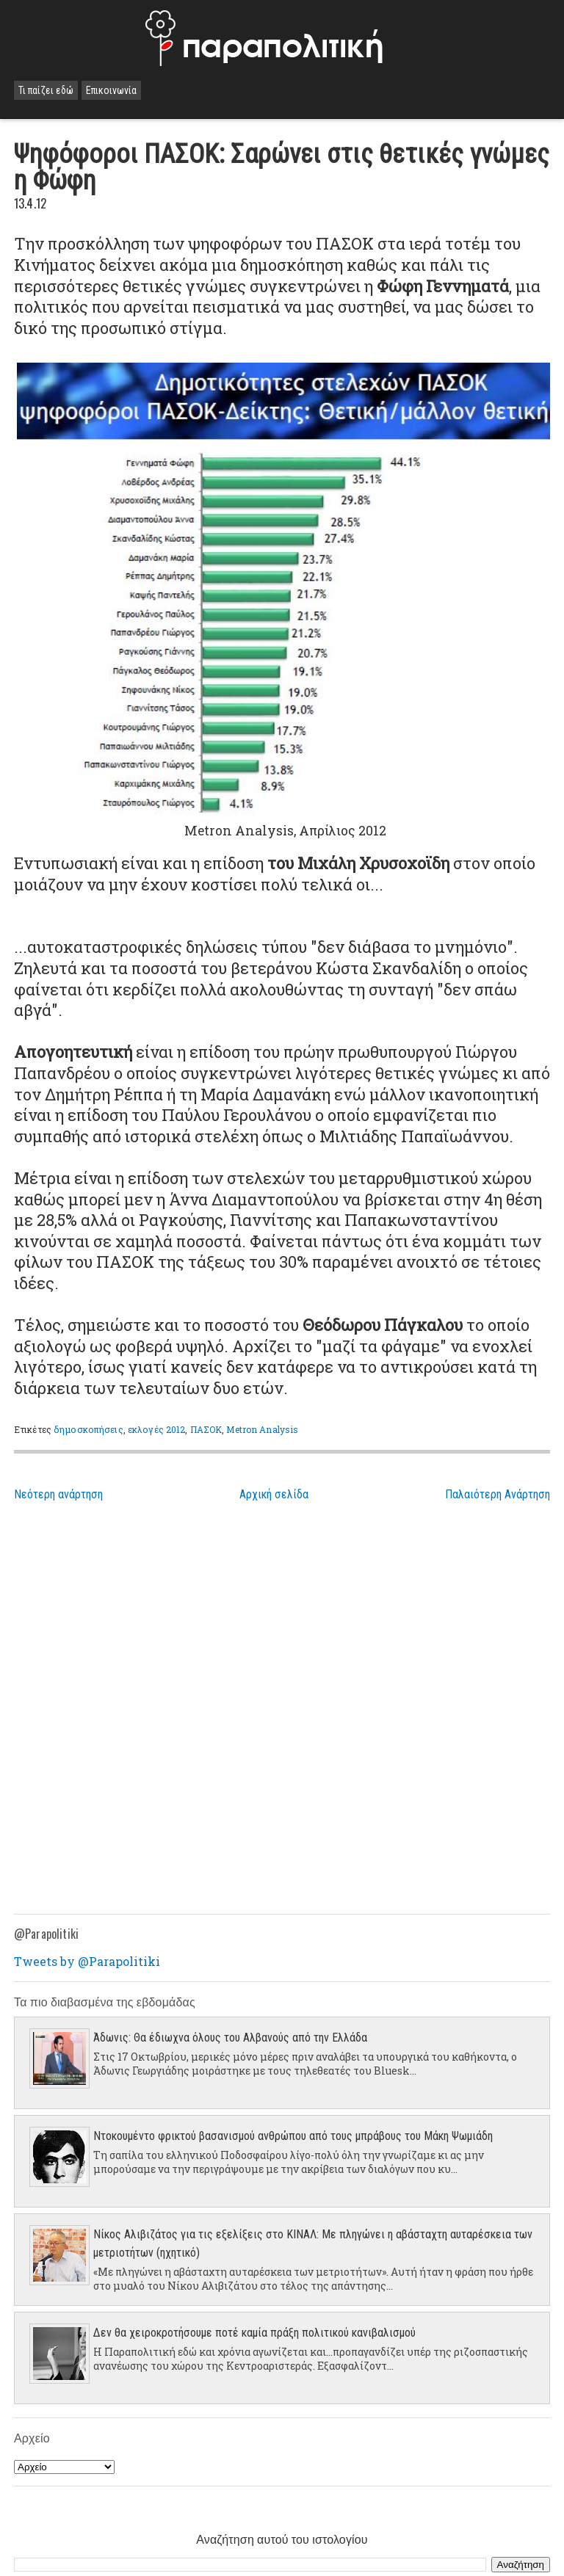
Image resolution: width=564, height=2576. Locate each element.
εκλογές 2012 (156, 1429)
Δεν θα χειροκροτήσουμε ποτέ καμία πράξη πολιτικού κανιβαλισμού (254, 2333)
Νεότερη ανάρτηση (58, 1494)
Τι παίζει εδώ (45, 90)
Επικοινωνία (111, 90)
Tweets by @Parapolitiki (87, 1961)
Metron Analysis (262, 1429)
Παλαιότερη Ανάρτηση (497, 1494)
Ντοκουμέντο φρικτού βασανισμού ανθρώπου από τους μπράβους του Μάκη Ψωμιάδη (293, 2136)
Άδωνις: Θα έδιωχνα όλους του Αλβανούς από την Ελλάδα (230, 2038)
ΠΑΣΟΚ (206, 1429)
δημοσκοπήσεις (88, 1429)
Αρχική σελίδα (273, 1494)
